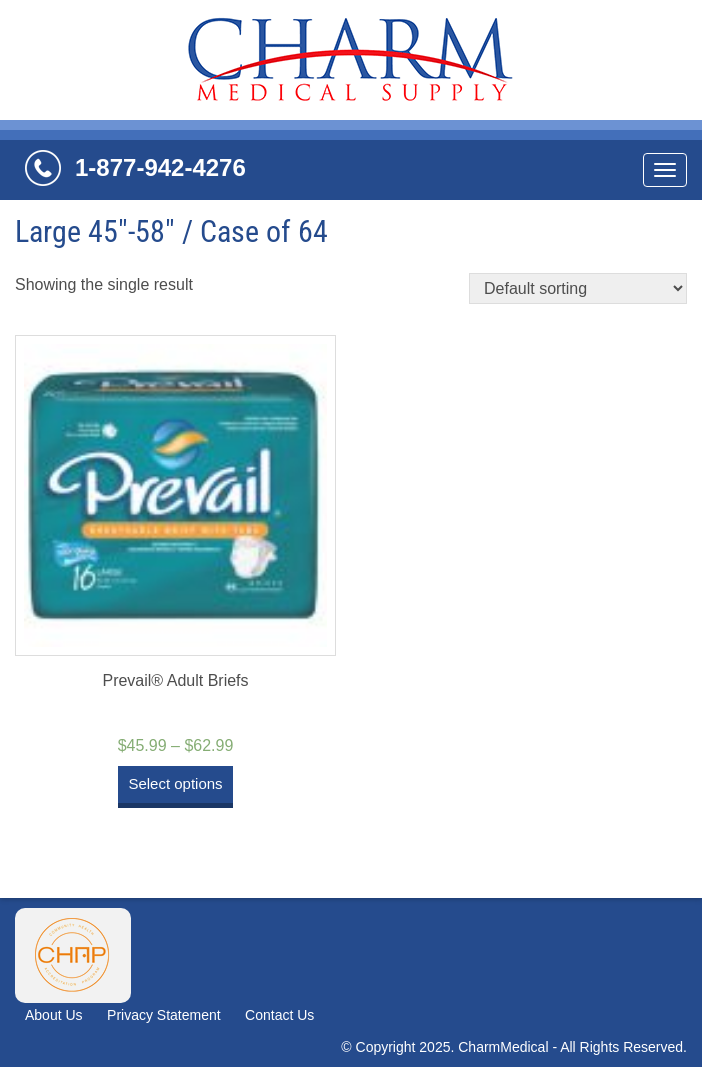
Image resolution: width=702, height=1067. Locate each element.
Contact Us (279, 1015)
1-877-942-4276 (160, 167)
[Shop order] (578, 288)
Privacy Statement (164, 1015)
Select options (175, 783)
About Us (54, 1015)
